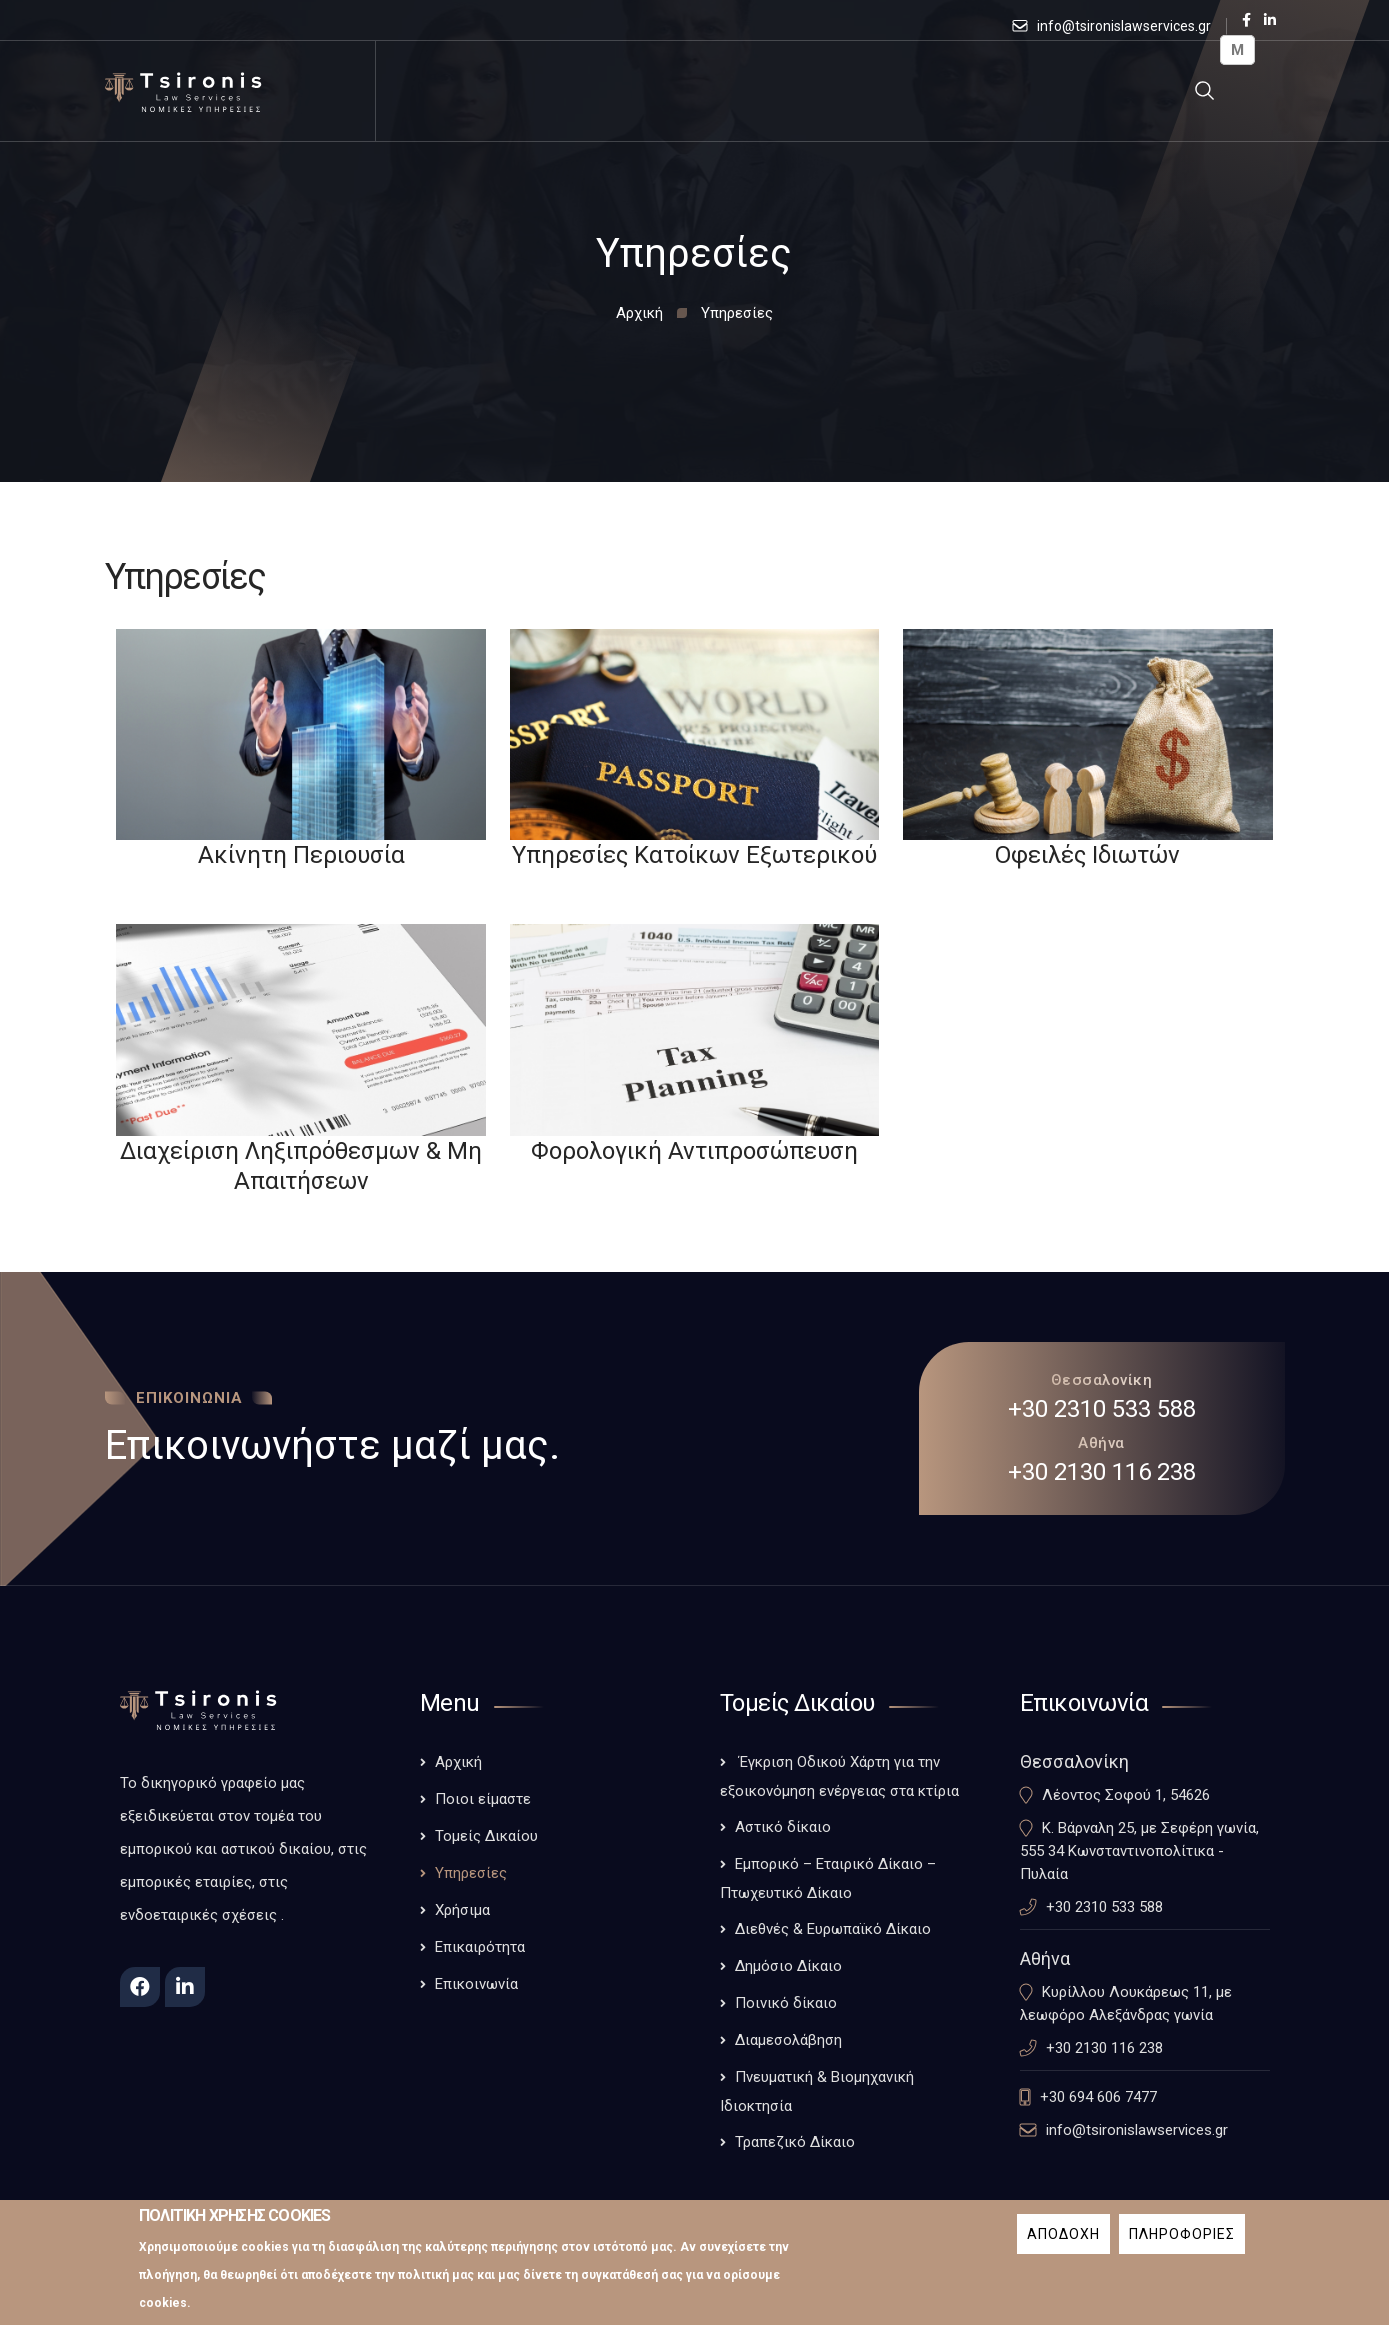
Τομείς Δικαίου (486, 1836)
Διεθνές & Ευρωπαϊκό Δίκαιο (833, 1929)
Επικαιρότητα (480, 1947)
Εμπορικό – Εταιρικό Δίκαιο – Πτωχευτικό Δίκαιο (828, 1878)
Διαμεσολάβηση (788, 2040)
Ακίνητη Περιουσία (301, 855)
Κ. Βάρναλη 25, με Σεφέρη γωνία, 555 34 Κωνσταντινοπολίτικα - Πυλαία (1139, 1851)
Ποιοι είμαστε (483, 1799)
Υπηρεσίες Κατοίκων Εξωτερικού (694, 855)
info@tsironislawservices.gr (1124, 26)
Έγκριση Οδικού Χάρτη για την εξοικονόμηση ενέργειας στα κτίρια (839, 1776)
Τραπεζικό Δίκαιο (795, 2142)
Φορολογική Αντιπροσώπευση (694, 1151)
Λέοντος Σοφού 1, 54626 (1126, 1795)
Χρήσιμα (462, 1910)
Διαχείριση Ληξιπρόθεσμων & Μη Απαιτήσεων (301, 1166)
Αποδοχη (1063, 2242)
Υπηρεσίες (471, 1873)
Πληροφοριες (1182, 2242)
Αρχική (639, 313)
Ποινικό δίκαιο (786, 2003)
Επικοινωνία (476, 1984)
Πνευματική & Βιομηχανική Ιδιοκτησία (817, 2091)
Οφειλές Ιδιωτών (1087, 855)
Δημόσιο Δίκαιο (788, 1966)
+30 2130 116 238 (1102, 1472)
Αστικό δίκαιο (783, 1827)
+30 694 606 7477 (1098, 2097)
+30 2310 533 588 (1102, 1409)
